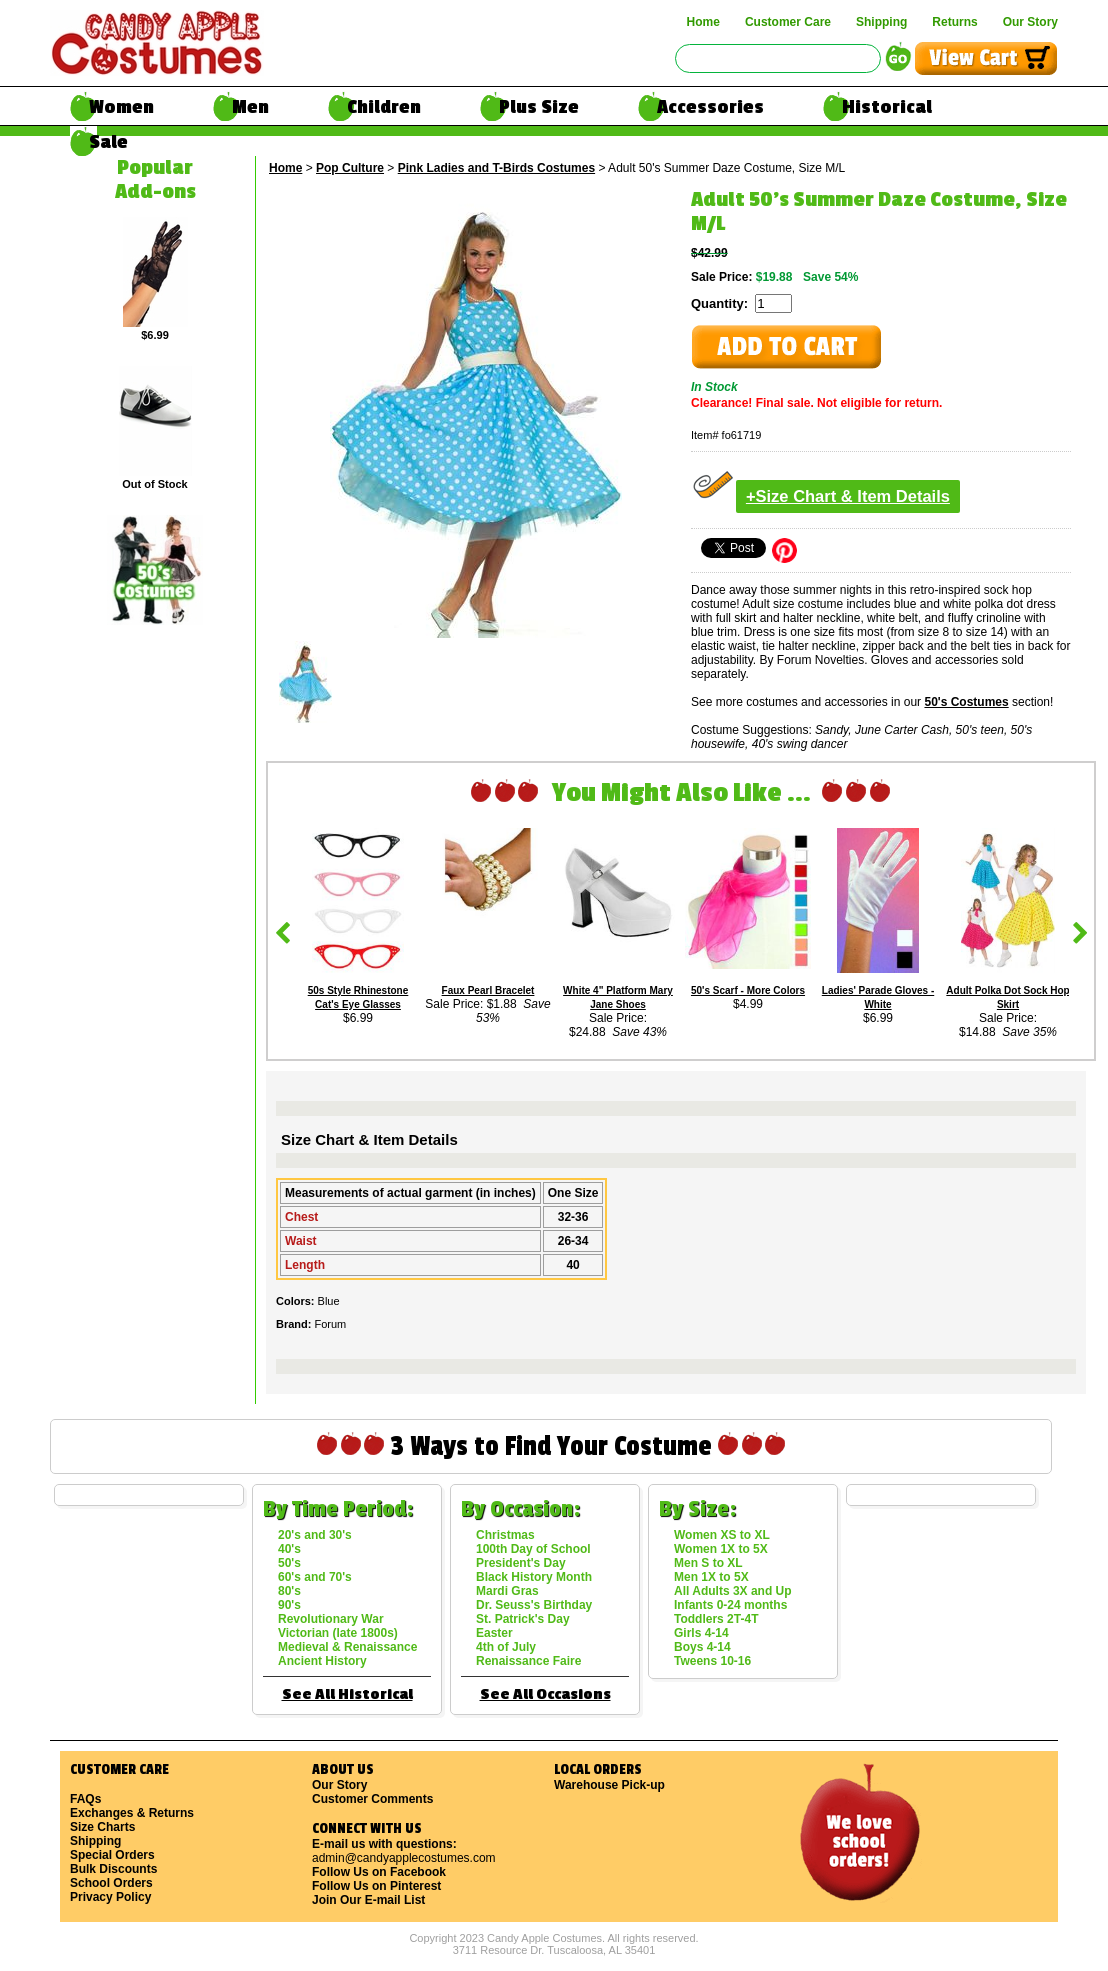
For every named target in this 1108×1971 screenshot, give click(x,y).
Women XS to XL (722, 1535)
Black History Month (534, 1577)
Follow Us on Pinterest (376, 1886)
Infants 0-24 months (730, 1605)
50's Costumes (966, 702)
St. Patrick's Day (523, 1619)
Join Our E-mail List (368, 1900)
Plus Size (539, 107)
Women (121, 107)
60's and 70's (315, 1577)
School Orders (111, 1883)
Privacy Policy (110, 1897)
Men (250, 107)
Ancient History (322, 1661)
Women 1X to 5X (721, 1549)
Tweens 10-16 (712, 1661)
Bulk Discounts (113, 1869)
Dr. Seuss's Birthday (534, 1605)
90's (289, 1605)
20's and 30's (315, 1535)
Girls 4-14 (701, 1633)
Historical (887, 107)
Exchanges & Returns (132, 1813)
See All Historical (347, 1694)
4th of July (506, 1647)
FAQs (85, 1799)
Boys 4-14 (702, 1647)
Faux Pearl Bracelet (488, 990)
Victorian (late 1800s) (338, 1633)
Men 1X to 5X (711, 1577)
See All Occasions (545, 1694)
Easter (494, 1633)
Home (703, 22)
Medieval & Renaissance (347, 1647)
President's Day (521, 1563)
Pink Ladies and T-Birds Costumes (496, 168)
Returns (954, 22)
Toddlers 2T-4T (716, 1619)
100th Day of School (533, 1549)
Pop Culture (350, 168)
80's (289, 1591)
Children (384, 107)
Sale (108, 142)
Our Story (1030, 22)
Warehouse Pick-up (609, 1785)
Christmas (505, 1535)
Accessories (710, 107)
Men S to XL (708, 1563)
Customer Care (788, 22)
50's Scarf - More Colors (748, 990)
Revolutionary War (331, 1619)
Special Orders (112, 1855)
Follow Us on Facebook (379, 1872)
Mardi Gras (507, 1591)
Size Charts (102, 1827)
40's (289, 1549)
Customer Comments (372, 1799)
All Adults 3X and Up (733, 1591)
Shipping (881, 22)
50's (289, 1563)
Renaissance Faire (528, 1661)
